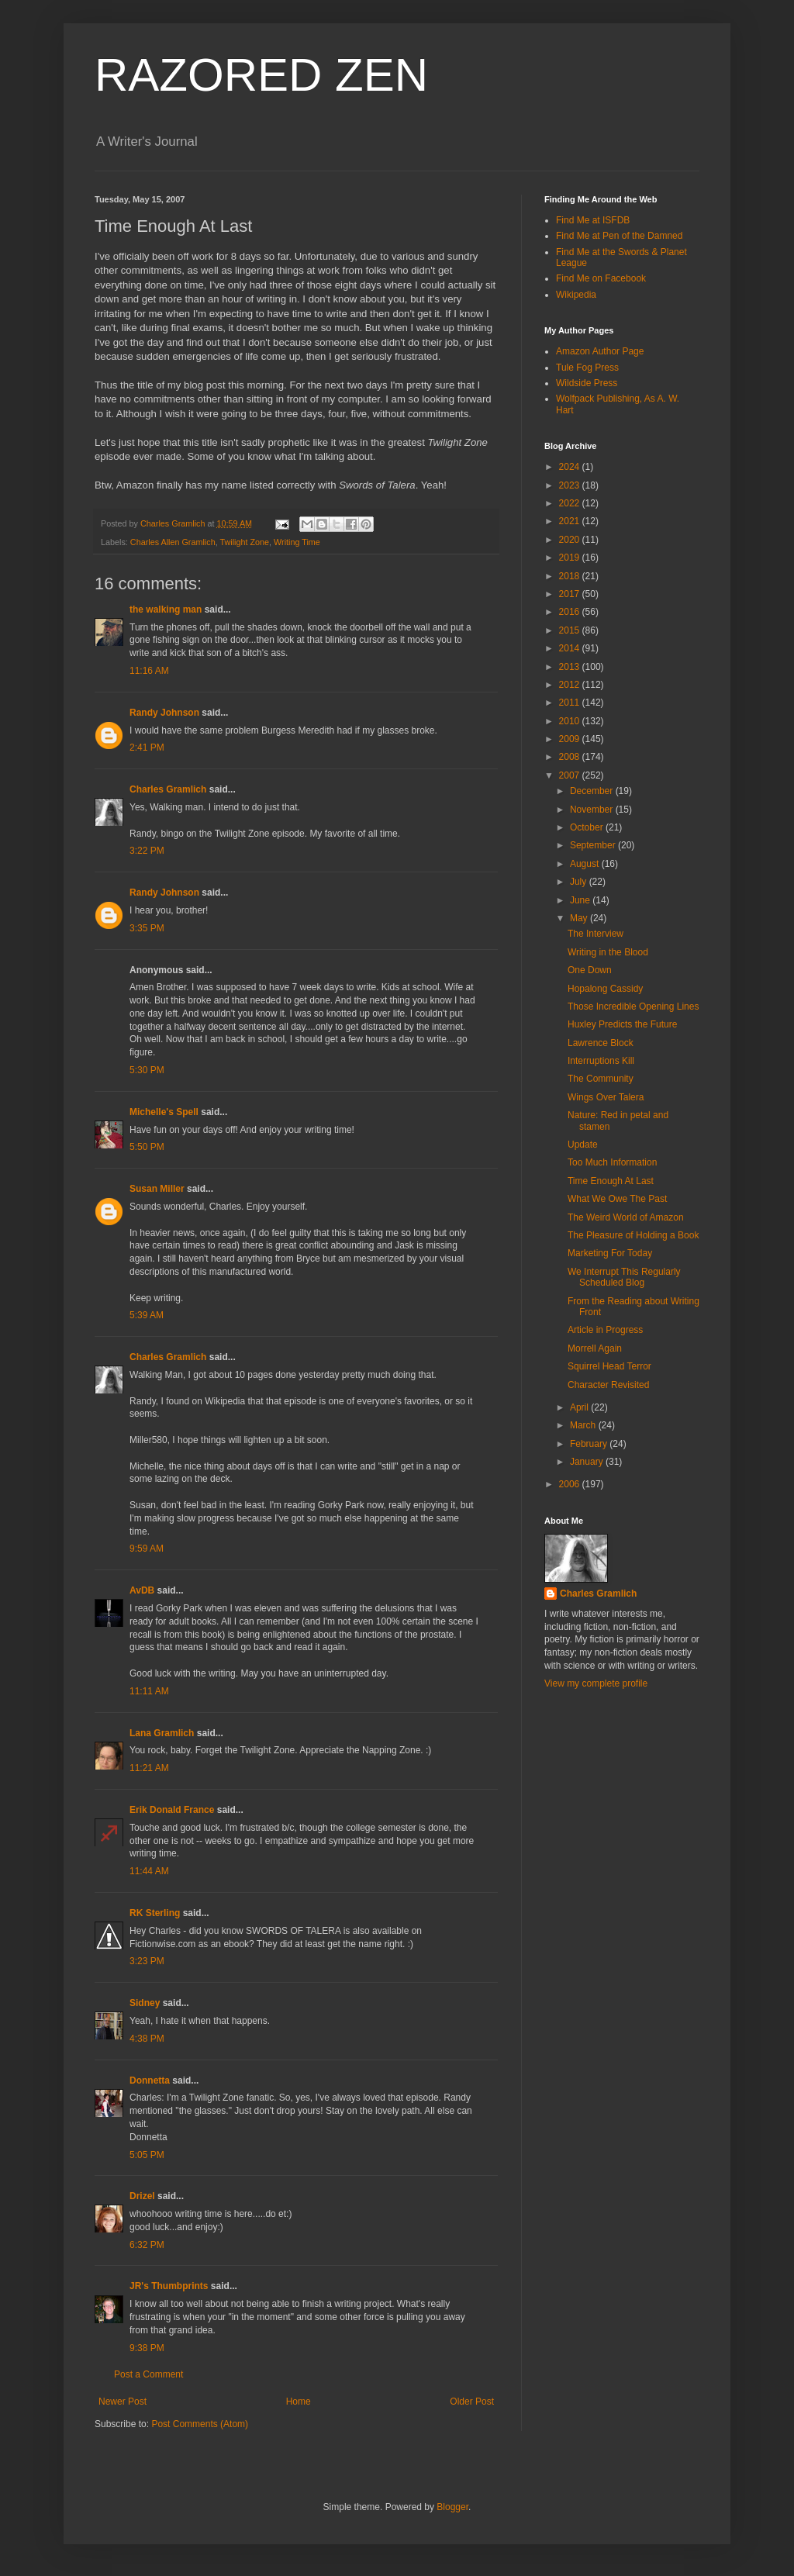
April (580, 1407)
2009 (570, 739)
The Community (600, 1078)
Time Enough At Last (611, 1181)
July (579, 881)
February (589, 1443)
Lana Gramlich (161, 1733)
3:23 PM (146, 1961)
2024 (570, 466)
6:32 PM (146, 2244)
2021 (570, 521)
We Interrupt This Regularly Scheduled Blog (624, 1277)
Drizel (142, 2196)
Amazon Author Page (600, 351)
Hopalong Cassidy (605, 988)
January (588, 1461)
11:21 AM (149, 1768)
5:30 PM (146, 1070)
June (581, 900)
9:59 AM (146, 1548)
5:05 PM (146, 2155)
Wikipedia (576, 294)
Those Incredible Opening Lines (633, 1006)
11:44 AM (149, 1871)
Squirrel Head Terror (609, 1366)
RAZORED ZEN (261, 75)
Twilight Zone (244, 542)
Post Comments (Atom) (199, 2424)
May (580, 918)
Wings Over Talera (606, 1097)
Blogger (452, 2507)
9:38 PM (146, 2348)
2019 (570, 557)
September (594, 845)
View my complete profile (595, 1683)
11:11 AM (149, 1691)
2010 (570, 721)
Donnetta (149, 2080)
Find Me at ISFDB (593, 220)
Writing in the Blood (608, 952)
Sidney (144, 2003)
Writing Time (297, 542)
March (584, 1425)
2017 (570, 594)
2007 (570, 775)
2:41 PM (146, 747)
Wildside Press (586, 383)
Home (298, 2401)
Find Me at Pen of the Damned (619, 235)
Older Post (472, 2401)
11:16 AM (149, 670)
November (593, 809)
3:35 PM (146, 928)
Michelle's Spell (163, 1112)
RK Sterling (154, 1913)
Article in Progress (605, 1329)
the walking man (165, 609)
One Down (590, 970)
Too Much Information (612, 1162)
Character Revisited (608, 1385)
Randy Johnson (164, 712)
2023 (570, 485)
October (588, 827)
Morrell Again (595, 1348)
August (586, 863)
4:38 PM (146, 2038)
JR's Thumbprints (169, 2286)
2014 (570, 648)
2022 (570, 503)
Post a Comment (148, 2374)
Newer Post (122, 2401)
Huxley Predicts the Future (622, 1024)
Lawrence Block (600, 1043)
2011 (570, 702)
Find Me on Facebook (601, 278)
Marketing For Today (610, 1253)
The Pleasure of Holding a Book (633, 1235)
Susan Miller (157, 1188)
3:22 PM (146, 850)
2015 (570, 630)
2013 (570, 666)
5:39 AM (146, 1315)
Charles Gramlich (167, 789)
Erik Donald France (171, 1809)
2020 (570, 539)
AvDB (141, 1590)
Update (583, 1144)
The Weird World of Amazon (626, 1217)
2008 (570, 756)
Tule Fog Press (587, 367)
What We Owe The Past (617, 1198)
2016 (570, 611)
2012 (570, 684)
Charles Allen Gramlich (173, 542)
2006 (570, 1484)
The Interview (595, 933)
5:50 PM (146, 1146)
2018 (570, 576)
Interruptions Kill (601, 1060)
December (593, 791)
